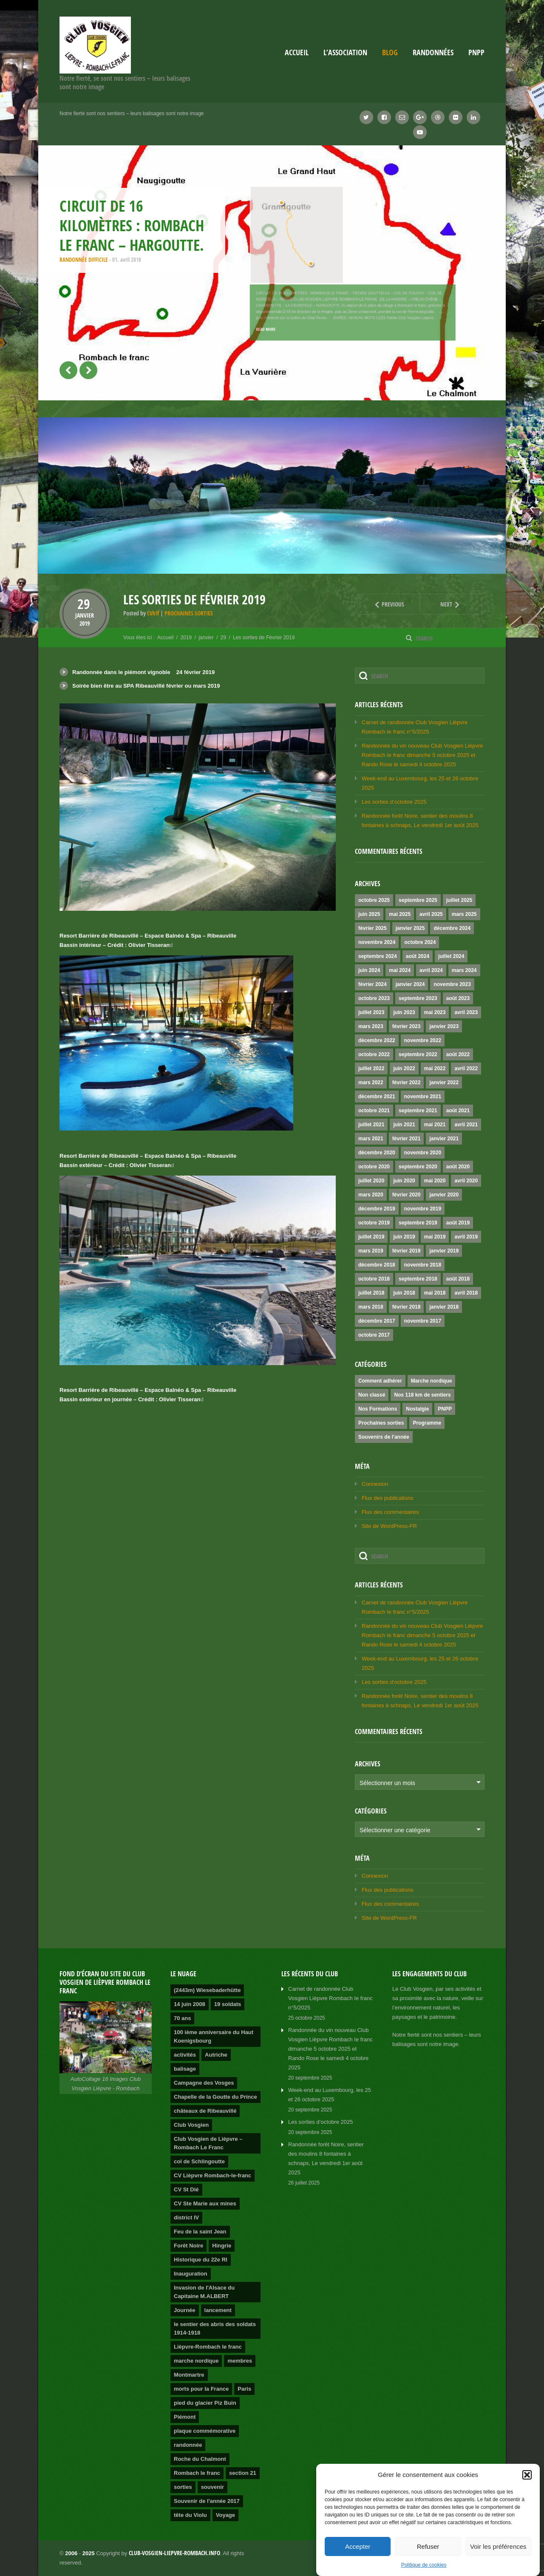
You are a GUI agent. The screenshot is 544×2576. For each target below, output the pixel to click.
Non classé (371, 1395)
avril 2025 (431, 914)
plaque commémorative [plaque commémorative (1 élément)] (204, 2431)
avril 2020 (466, 1181)
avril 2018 (466, 1293)
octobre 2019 (374, 1223)
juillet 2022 (371, 1068)
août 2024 (417, 956)
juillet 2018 (371, 1293)
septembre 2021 (418, 1111)
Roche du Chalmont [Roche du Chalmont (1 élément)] (200, 2459)
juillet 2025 (459, 900)
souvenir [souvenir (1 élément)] (212, 2487)
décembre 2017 (376, 1321)
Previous (380, 604)
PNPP (476, 52)
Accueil (297, 52)
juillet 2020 (371, 1181)
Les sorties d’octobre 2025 (394, 802)
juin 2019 (404, 1237)
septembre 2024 (377, 956)
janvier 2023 (444, 1026)
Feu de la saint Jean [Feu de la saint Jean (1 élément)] (200, 2231)
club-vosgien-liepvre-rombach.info (174, 2553)
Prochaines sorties (188, 613)
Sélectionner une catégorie (395, 1830)
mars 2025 (464, 914)
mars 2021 (370, 1139)
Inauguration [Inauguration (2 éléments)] (190, 2273)
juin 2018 (404, 1293)
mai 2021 (435, 1125)
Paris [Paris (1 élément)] (244, 2389)
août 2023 (458, 998)
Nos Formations (377, 1409)
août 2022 (458, 1054)
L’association (345, 52)
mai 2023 (435, 1012)
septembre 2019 (418, 1223)
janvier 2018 (444, 1307)
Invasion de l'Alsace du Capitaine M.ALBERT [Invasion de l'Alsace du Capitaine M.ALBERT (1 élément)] (204, 2291)
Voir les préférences (498, 2546)
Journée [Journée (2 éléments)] (185, 2310)
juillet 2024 (451, 956)
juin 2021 (404, 1125)
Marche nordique (431, 1381)
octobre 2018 (374, 1279)
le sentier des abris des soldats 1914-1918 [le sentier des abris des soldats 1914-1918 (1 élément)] (215, 2328)
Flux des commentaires (390, 1512)
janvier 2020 (444, 1195)
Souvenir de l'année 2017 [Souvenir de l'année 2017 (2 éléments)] (207, 2501)
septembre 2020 (418, 1167)
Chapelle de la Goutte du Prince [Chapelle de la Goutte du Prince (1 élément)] (215, 2097)
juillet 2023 (371, 1012)
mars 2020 (370, 1195)
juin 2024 (369, 970)
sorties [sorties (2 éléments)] (183, 2487)
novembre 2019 (422, 1209)
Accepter (357, 2546)
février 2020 (406, 1195)
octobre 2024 (420, 942)
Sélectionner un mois (387, 1783)
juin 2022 (404, 1068)
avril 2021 (466, 1125)
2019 (84, 623)
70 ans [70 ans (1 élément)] (182, 2018)
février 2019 (406, 1251)
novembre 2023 (452, 984)
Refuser (428, 2546)
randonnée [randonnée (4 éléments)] (188, 2445)
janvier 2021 (444, 1139)
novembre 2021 (422, 1097)
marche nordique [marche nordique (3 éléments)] (196, 2361)
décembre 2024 (452, 928)
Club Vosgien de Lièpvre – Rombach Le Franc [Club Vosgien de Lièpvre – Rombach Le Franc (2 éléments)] (208, 2143)
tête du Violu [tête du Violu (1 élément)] (190, 2515)
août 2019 (458, 1223)
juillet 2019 (371, 1237)
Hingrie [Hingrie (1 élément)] (221, 2245)
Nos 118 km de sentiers (422, 1395)
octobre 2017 (374, 1335)
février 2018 (406, 1307)
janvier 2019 (444, 1251)
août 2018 (458, 1279)
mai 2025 (400, 914)
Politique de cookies (424, 2565)
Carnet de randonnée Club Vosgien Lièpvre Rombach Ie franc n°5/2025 (330, 1998)
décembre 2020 (376, 1153)
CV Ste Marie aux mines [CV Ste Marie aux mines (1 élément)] (205, 2203)
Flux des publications (387, 1498)
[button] (527, 2475)
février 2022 (406, 1082)
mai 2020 (435, 1181)
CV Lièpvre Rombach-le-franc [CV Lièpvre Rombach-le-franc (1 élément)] (212, 2175)
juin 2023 (404, 1012)
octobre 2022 (374, 1054)
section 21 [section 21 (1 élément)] (242, 2473)
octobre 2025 (374, 900)
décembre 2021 (376, 1097)
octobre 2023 (374, 998)
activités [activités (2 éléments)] (185, 2055)
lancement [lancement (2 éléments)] (218, 2310)
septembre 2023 (418, 998)
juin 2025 (369, 914)
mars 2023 (370, 1026)
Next (441, 604)
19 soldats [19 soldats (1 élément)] (227, 2004)
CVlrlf (153, 613)
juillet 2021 (371, 1125)
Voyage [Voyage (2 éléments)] (225, 2515)
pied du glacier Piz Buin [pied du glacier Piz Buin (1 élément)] (205, 2403)
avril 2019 (466, 1237)
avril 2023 (466, 1012)
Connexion (375, 1484)
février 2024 (372, 984)
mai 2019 (435, 1237)
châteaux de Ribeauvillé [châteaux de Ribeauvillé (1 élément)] (205, 2111)
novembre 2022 (422, 1040)
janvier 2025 (410, 928)
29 (84, 603)
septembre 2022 (418, 1054)
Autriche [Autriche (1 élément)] (216, 2055)
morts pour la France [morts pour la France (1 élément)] (201, 2389)
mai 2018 (435, 1293)
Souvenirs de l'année (383, 1437)
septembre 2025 (418, 900)
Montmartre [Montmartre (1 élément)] (189, 2375)
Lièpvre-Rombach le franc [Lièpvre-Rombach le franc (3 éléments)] (208, 2347)
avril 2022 (466, 1068)
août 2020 (458, 1167)
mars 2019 (370, 1251)
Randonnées (433, 52)
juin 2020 (404, 1181)
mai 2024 (400, 970)
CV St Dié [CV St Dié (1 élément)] (186, 2189)
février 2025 (372, 928)
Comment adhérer (380, 1381)
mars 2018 (370, 1307)
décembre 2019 (376, 1209)
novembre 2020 (422, 1153)
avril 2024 (431, 970)
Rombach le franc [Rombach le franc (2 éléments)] (197, 2473)
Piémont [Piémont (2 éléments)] (185, 2417)
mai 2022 (435, 1068)
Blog (390, 52)
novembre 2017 (422, 1321)
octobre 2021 (374, 1111)
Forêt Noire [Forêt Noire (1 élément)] (188, 2245)
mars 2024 (464, 970)
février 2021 (406, 1139)
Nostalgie (417, 1409)
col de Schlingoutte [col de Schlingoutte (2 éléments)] (199, 2161)
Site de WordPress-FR (389, 1526)
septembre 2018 (418, 1279)
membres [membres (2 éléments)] (239, 2361)
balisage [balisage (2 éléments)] (185, 2069)
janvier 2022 (444, 1082)
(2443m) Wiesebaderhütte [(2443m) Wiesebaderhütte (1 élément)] (207, 1990)
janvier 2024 (410, 984)
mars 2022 (370, 1082)
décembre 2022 (376, 1040)
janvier (84, 615)
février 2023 (406, 1026)
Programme (427, 1423)
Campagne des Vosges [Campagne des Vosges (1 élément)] (204, 2083)
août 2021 (458, 1111)
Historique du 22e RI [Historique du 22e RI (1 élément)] (200, 2259)
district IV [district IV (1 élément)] (186, 2217)
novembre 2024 (376, 942)
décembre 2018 (376, 1265)
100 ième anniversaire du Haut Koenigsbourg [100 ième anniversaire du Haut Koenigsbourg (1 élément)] (213, 2036)
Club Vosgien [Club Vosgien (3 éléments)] (191, 2125)
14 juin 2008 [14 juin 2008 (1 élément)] (189, 2004)
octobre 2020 (374, 1167)
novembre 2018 (422, 1265)
